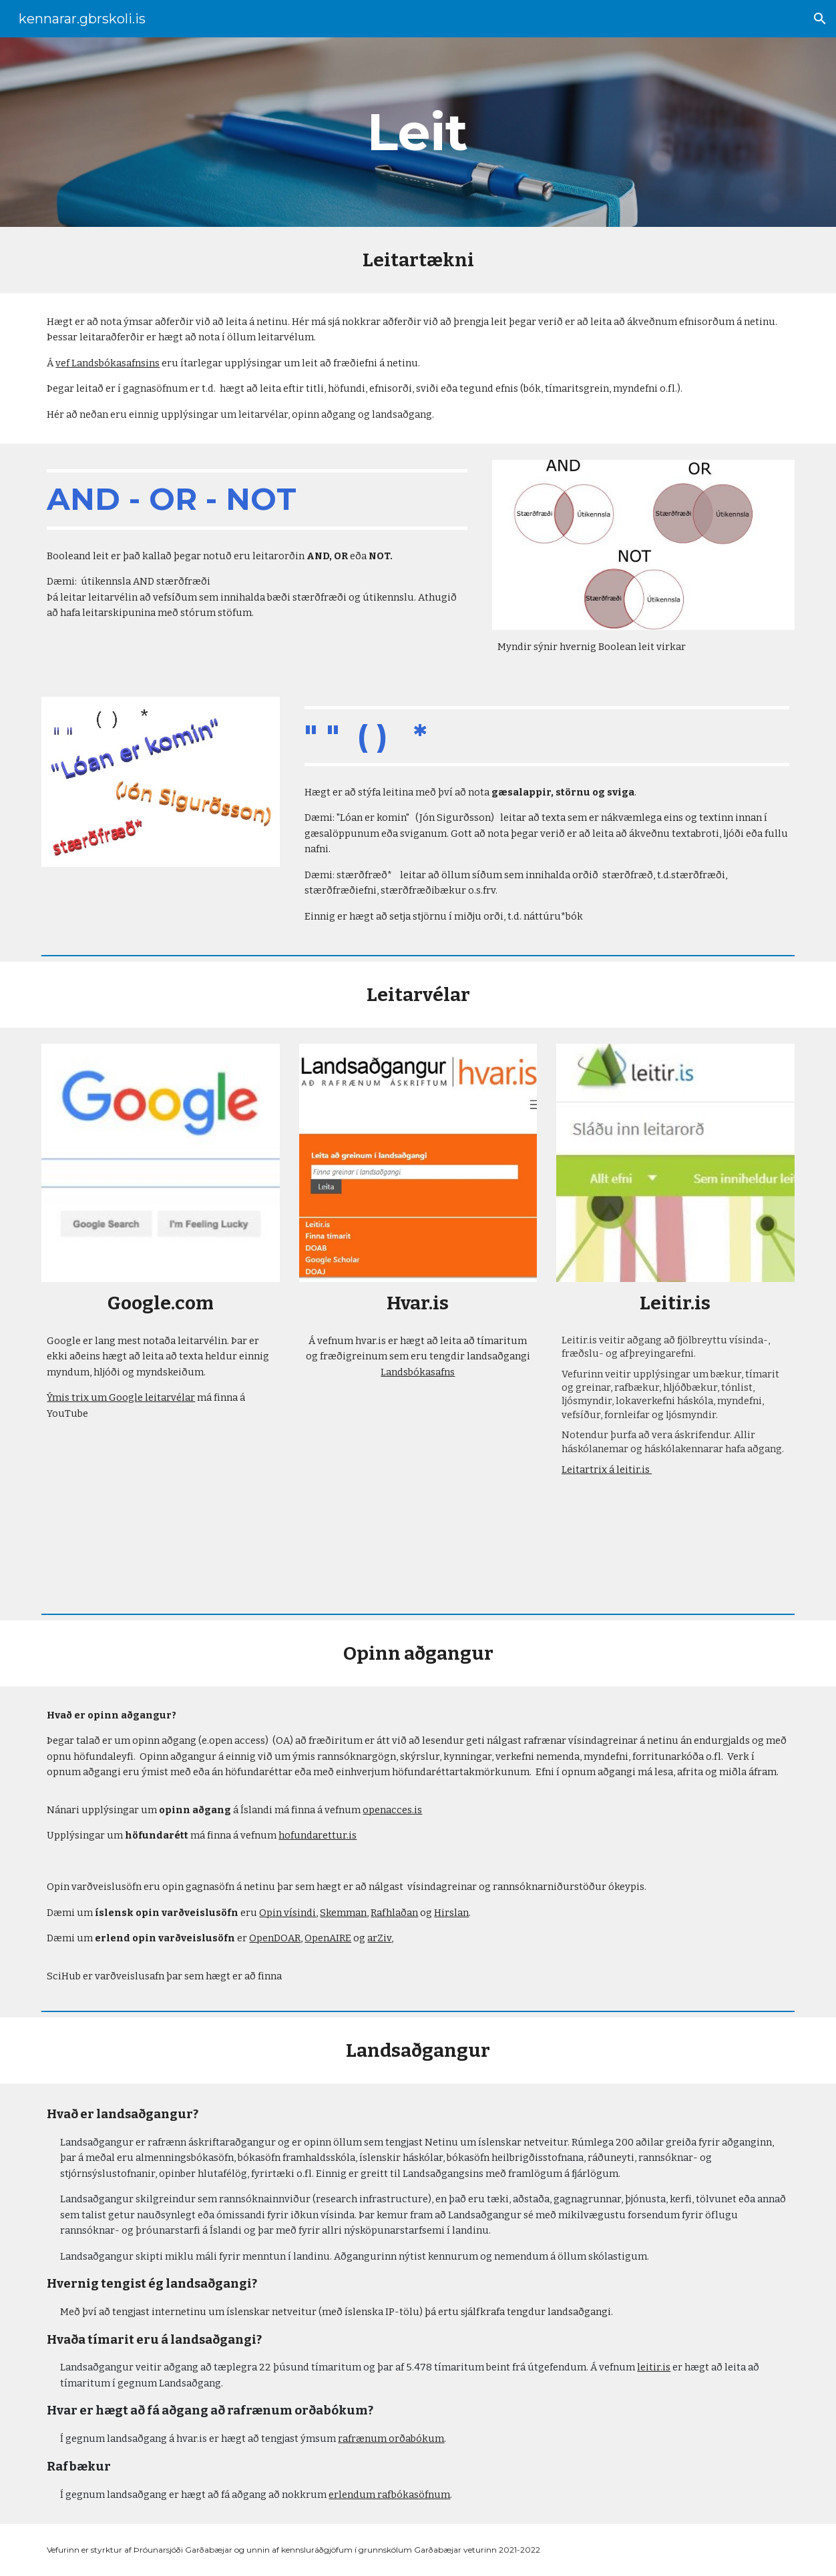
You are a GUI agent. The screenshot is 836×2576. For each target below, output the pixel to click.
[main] (418, 132)
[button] (820, 19)
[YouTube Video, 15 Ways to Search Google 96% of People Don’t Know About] (160, 1511)
